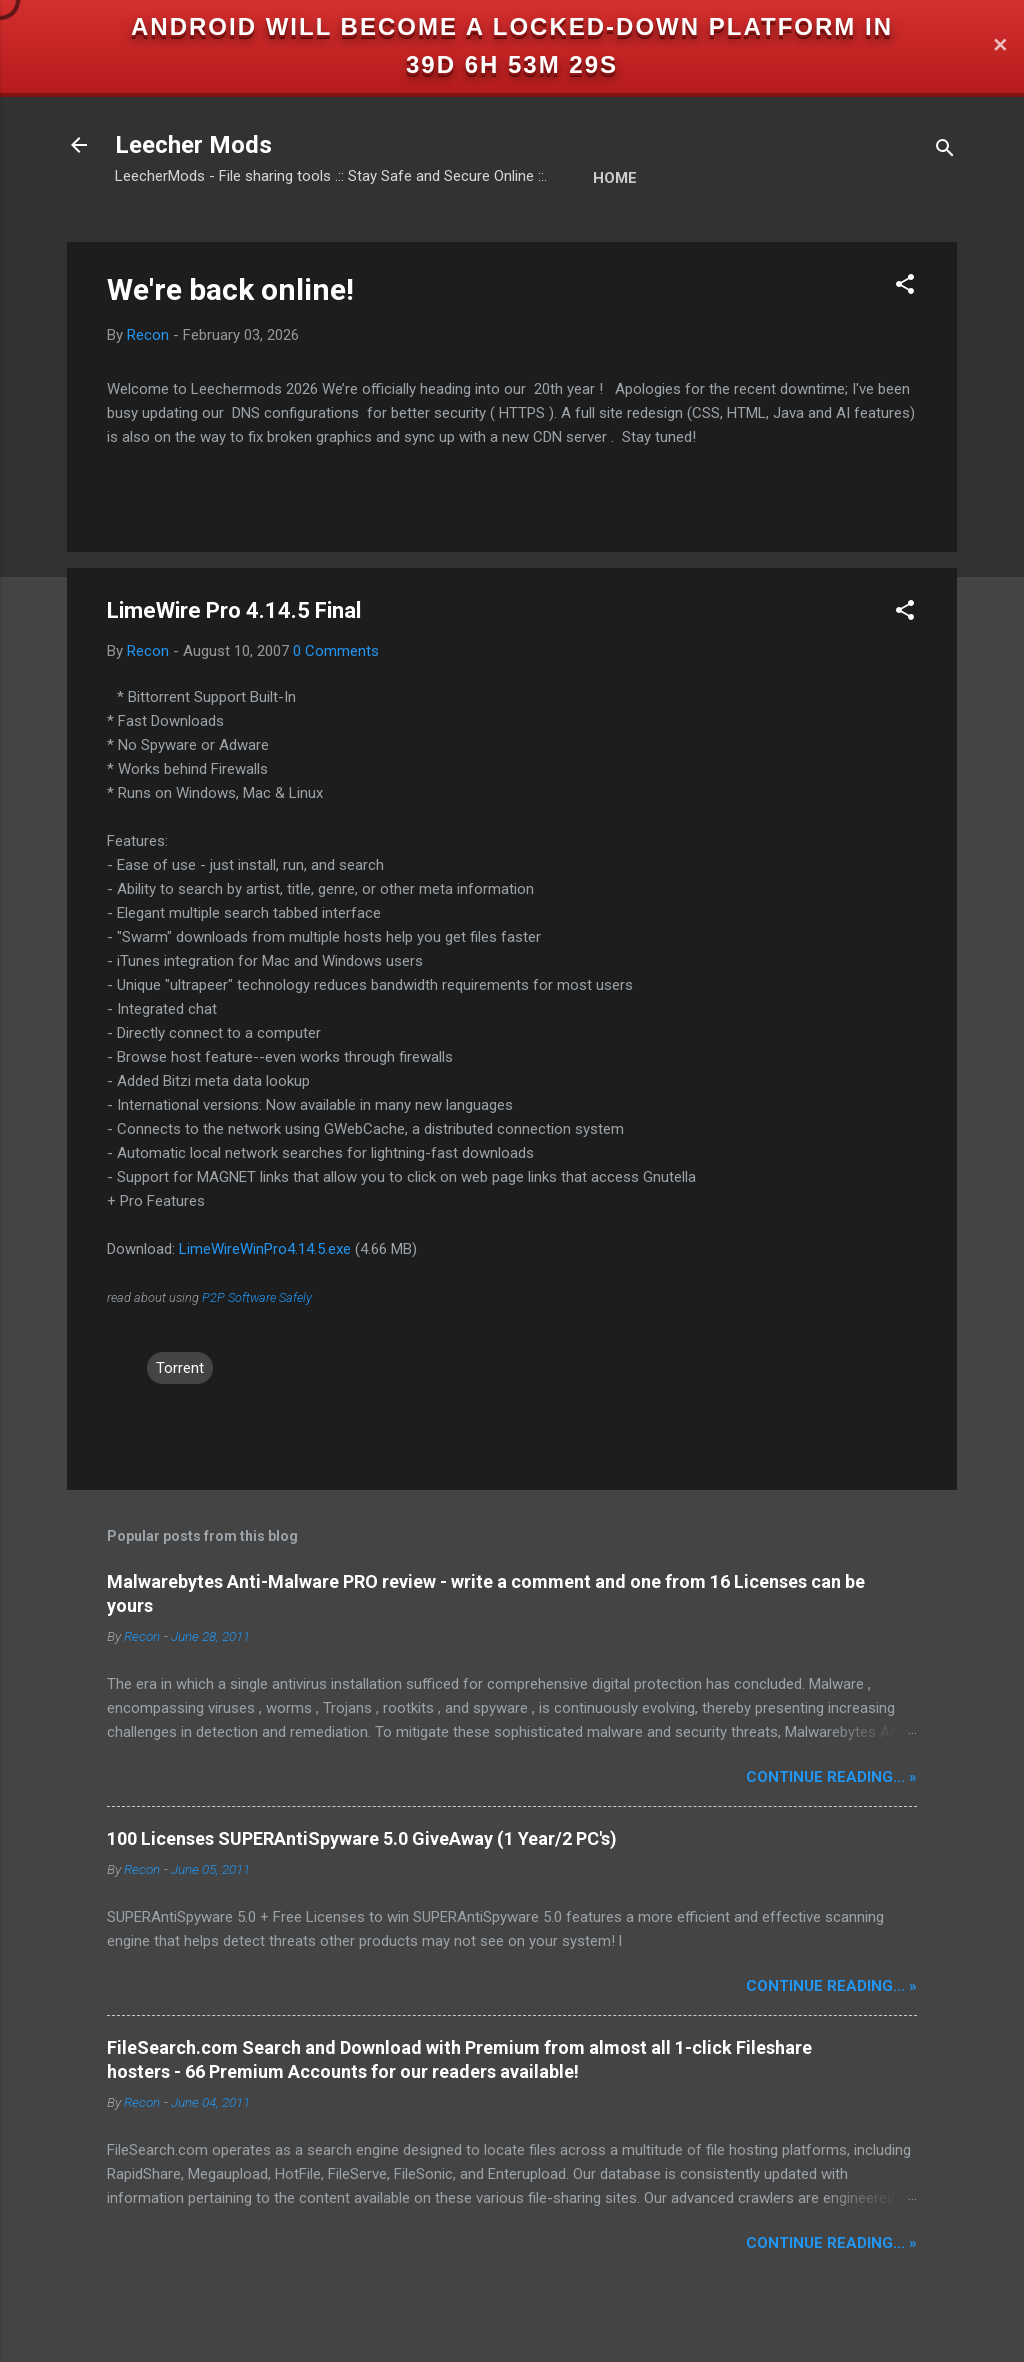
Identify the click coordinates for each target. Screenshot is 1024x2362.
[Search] (945, 151)
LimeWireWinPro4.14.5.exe (265, 1249)
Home (615, 178)
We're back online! (230, 289)
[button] (905, 287)
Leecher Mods (193, 145)
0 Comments (336, 651)
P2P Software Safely (257, 1297)
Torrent (180, 1368)
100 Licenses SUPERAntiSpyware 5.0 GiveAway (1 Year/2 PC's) (362, 1838)
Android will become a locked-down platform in (512, 26)
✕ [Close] (1000, 46)
